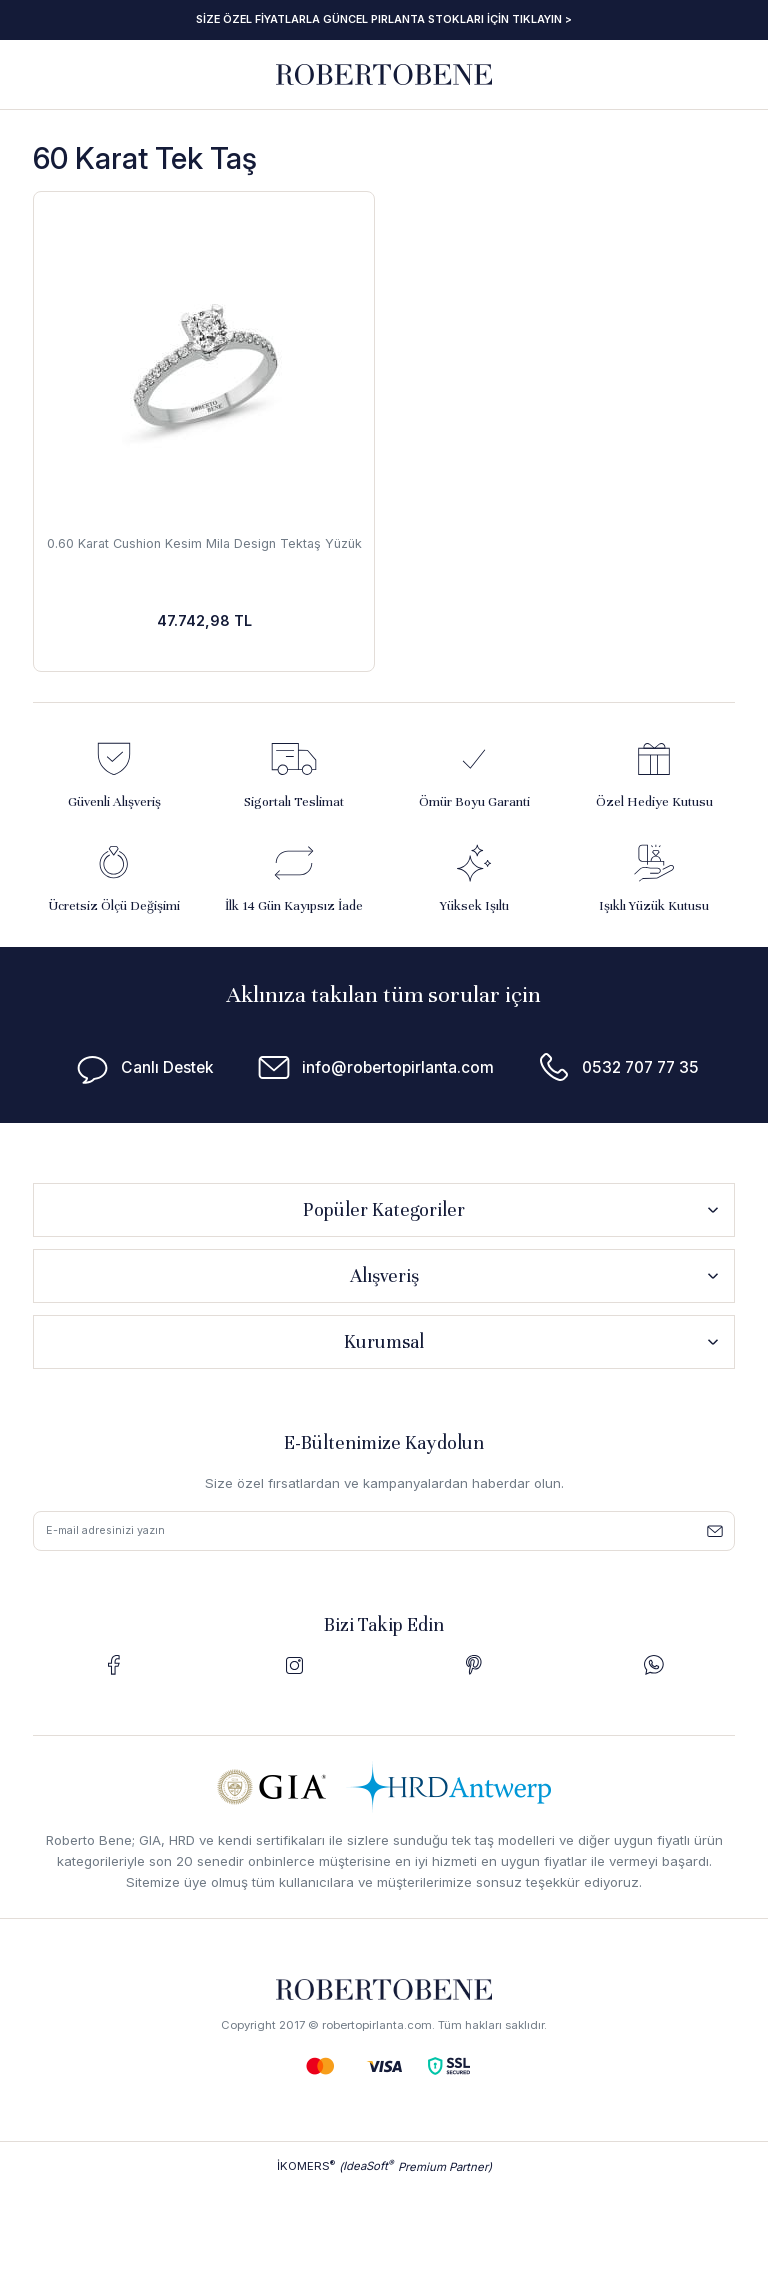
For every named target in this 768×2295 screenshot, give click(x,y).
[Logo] (384, 73)
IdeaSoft (368, 2167)
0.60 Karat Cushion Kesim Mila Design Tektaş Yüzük (204, 551)
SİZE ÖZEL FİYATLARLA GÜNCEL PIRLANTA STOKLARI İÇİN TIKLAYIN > (384, 19)
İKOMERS (306, 2167)
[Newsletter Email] (384, 1532)
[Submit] (715, 1532)
